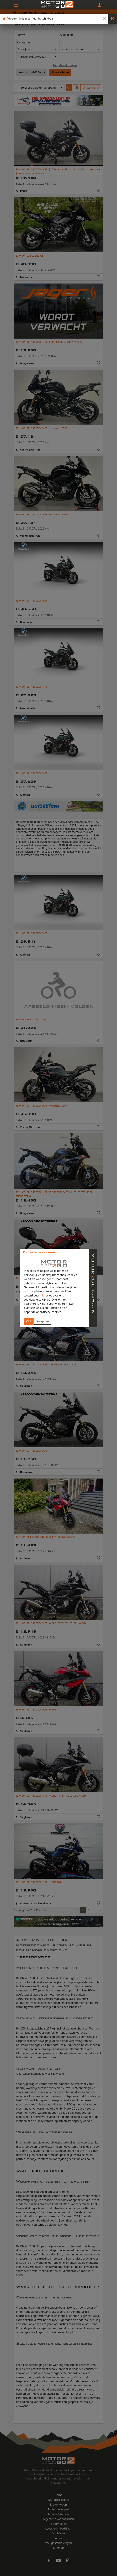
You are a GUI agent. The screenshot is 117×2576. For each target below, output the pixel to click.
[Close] (104, 18)
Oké (28, 1321)
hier (43, 1295)
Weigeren (42, 1321)
